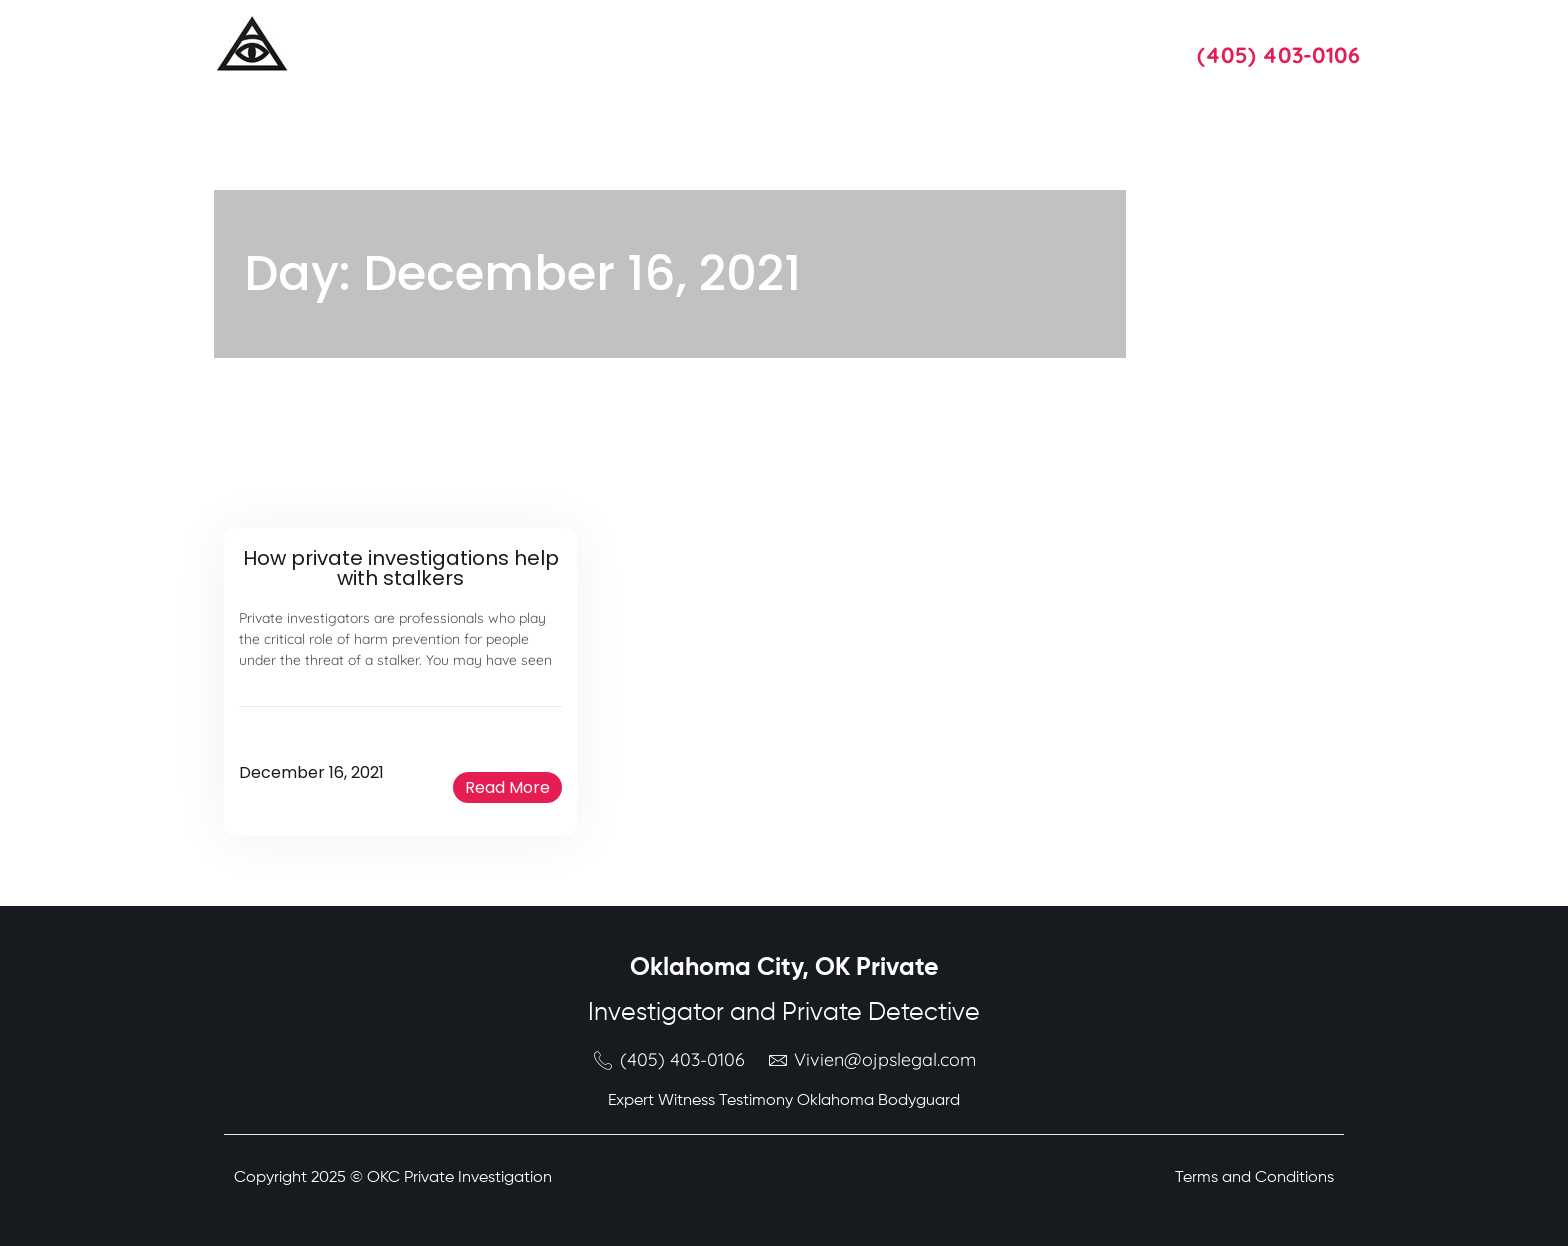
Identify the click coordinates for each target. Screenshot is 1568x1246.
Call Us (1222, 27)
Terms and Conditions (1254, 1178)
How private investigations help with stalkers (401, 568)
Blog (916, 45)
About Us (631, 45)
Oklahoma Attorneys (782, 45)
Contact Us (1015, 45)
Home (437, 45)
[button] (507, 787)
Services (528, 45)
